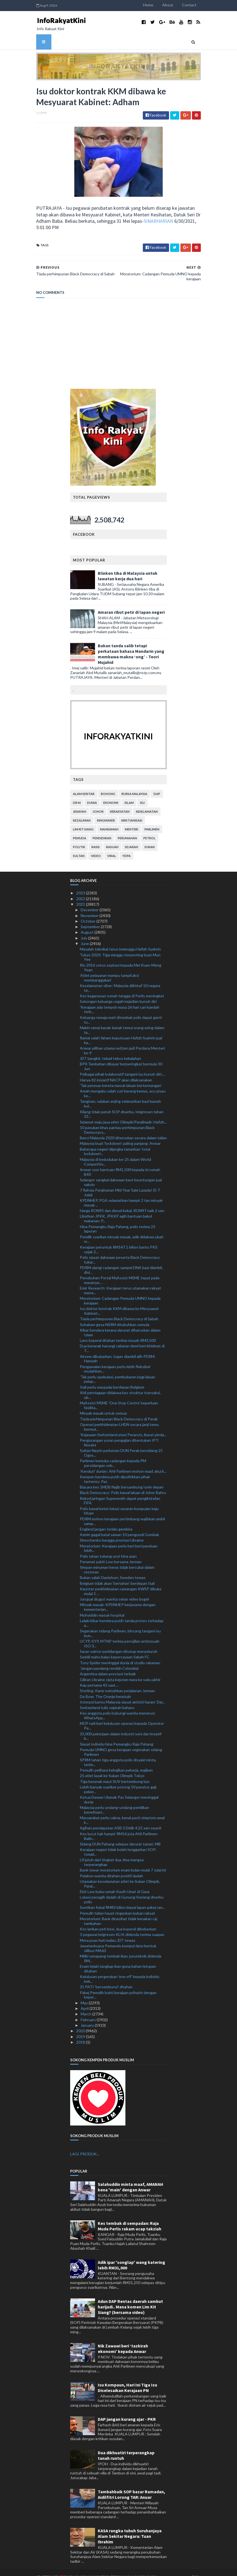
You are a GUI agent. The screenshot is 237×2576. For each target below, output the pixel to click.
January (88, 2017)
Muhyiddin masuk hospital (102, 1606)
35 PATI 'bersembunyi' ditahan (106, 1978)
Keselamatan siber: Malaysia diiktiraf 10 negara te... (120, 979)
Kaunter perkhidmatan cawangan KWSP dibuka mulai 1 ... (120, 1583)
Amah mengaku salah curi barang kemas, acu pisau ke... (122, 1085)
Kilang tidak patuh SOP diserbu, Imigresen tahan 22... (122, 1105)
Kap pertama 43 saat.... (99, 1676)
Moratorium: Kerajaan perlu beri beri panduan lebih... (118, 1539)
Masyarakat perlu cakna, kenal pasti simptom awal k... (122, 1811)
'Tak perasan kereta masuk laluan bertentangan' (121, 1077)
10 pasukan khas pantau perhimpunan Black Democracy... (117, 1121)
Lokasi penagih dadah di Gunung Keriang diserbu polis (122, 1891)
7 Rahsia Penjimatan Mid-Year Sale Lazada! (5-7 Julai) (120, 1184)
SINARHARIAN (51, 224)
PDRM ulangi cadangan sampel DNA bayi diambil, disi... (121, 1261)
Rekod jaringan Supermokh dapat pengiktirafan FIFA (120, 1492)
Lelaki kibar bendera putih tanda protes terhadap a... (122, 1614)
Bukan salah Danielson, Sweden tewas (113, 1569)
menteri (131, 821)
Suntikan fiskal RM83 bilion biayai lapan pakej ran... (122, 1899)
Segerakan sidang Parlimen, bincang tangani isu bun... (120, 1625)
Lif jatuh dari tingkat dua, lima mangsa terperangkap (112, 1853)
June (85, 935)
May (85, 1994)
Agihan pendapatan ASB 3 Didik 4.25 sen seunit (121, 1819)
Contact (210, 4)
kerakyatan (120, 803)
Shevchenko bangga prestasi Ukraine (112, 1531)
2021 (81, 896)
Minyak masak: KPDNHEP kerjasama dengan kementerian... (118, 1598)
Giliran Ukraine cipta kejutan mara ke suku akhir (120, 1671)
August (87, 923)
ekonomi (110, 794)
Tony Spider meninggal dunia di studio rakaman (120, 1654)
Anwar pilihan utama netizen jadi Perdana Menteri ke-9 (122, 1042)
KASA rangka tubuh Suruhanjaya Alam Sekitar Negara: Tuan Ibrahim (130, 2528)
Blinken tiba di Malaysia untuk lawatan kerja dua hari (127, 567)
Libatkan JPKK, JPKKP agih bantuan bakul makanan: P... (116, 1210)
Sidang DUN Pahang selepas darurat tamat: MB (120, 1835)
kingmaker (106, 812)
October (88, 912)
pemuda (79, 830)
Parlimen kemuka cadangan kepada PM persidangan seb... (113, 1454)
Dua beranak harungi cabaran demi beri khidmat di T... (122, 1340)
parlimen (151, 821)
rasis (95, 838)
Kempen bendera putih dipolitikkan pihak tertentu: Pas (115, 1470)
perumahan (127, 830)
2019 (81, 2028)
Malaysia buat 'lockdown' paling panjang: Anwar (120, 1135)
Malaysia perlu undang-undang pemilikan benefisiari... (114, 1801)
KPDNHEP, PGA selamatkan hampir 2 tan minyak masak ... (121, 1194)
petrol (149, 830)
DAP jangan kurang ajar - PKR (127, 2411)
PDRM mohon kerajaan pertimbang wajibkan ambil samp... (122, 1512)
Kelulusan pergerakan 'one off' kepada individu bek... (119, 1970)
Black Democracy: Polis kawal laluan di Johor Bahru (123, 1484)
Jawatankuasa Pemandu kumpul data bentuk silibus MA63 (118, 1940)
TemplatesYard (61, 2568)
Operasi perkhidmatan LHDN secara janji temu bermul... (119, 1418)
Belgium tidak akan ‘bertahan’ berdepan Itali (117, 1574)
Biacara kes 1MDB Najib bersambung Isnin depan (122, 1478)
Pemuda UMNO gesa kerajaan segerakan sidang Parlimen (121, 1743)
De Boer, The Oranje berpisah (105, 1688)
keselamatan (147, 803)
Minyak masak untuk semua (103, 1404)
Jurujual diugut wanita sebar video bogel (114, 1590)
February (89, 2011)
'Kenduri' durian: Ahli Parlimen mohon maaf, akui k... (123, 1462)
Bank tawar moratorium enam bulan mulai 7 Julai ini (123, 1861)
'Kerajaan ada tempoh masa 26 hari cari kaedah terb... (119, 1001)
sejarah (131, 838)
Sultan (79, 847)
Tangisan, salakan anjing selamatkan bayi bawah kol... (120, 1095)
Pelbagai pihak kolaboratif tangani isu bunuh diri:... (122, 1065)
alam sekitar (83, 785)
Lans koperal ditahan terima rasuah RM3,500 (118, 1332)
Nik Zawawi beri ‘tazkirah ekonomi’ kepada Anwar (123, 2339)
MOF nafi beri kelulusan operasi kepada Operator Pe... (122, 1717)
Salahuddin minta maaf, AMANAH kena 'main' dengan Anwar (130, 2178)
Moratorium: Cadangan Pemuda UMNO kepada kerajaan (120, 1292)
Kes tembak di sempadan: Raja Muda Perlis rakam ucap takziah (129, 2217)
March (86, 2005)
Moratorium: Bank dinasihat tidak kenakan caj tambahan (118, 1912)
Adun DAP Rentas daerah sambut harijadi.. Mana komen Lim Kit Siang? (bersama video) (130, 2298)
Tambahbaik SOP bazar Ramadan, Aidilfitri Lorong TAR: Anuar (131, 2486)
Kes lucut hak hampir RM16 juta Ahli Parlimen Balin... (118, 1827)
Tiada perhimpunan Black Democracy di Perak (119, 1410)
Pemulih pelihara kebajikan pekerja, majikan (116, 1761)
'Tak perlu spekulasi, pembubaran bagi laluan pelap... (117, 1370)
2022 (81, 890)
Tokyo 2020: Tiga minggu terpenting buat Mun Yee (120, 948)
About (188, 4)
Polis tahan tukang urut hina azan (108, 1547)
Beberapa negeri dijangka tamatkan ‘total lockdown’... (115, 1143)
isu (142, 794)
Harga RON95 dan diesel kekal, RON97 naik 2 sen (122, 1202)
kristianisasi (131, 812)
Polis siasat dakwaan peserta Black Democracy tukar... (120, 1251)
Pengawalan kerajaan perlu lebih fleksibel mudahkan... (115, 1360)
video (96, 847)
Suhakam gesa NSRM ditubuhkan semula (114, 1316)
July (84, 929)
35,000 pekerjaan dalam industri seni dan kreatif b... (121, 1727)
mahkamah (109, 821)
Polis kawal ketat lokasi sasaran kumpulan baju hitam (119, 1502)
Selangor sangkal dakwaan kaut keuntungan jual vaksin (121, 1174)
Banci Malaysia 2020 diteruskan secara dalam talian (123, 1129)
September (91, 918)
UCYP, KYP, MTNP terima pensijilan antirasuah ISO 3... (119, 1635)
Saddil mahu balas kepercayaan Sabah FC (114, 1648)
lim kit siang (83, 821)
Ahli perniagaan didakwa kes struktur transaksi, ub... (120, 1386)
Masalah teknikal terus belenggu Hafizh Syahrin (120, 940)
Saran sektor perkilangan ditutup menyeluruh (118, 1643)
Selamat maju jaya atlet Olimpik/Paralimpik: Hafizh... (123, 1113)
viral (111, 847)
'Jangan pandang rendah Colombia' (109, 1660)
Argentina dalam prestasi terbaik (108, 1665)
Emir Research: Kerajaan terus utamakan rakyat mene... (120, 1282)
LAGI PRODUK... (84, 2145)
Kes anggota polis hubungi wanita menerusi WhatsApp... (117, 1707)
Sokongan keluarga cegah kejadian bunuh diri (118, 993)
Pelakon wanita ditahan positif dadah (111, 1867)
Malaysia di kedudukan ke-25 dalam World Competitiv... (115, 1153)
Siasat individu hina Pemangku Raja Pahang (116, 1735)
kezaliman (82, 812)
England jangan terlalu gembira (106, 1520)
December (90, 901)
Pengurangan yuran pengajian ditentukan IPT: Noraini (119, 1434)
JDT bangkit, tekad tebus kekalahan (110, 1050)
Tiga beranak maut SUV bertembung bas (115, 1772)
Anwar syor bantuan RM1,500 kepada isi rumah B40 (120, 1163)
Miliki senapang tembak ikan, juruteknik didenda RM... (120, 1950)
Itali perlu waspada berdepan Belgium (112, 1378)
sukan (149, 838)
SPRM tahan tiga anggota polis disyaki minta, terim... (118, 1754)
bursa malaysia (134, 785)
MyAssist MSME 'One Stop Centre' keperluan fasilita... (119, 1397)
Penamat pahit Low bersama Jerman (111, 1553)
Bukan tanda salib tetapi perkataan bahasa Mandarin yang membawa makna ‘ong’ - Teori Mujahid (131, 646)
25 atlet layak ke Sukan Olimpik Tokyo (112, 1767)
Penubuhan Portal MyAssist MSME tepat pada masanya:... (119, 1272)
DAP (157, 785)
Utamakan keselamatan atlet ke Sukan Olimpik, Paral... (120, 1875)
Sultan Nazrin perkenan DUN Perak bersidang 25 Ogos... (121, 1444)
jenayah (79, 803)
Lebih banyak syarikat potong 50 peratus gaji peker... (118, 1781)
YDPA (126, 847)
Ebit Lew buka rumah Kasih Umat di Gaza (114, 1883)
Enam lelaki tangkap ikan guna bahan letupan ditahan (118, 1960)
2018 (81, 2033)
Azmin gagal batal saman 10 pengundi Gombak (119, 1526)
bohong (108, 785)
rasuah (112, 838)
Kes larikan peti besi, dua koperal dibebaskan (118, 1920)
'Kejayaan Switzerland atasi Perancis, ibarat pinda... (123, 1426)
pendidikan (102, 830)
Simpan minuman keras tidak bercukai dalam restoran (117, 1561)
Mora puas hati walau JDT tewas (107, 1931)
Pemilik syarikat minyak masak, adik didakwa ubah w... (122, 1230)
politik (79, 838)
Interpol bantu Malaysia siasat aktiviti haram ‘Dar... (122, 1693)
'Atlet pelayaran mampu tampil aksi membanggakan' (109, 969)
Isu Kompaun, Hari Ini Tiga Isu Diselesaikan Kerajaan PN (127, 2379)
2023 (81, 884)
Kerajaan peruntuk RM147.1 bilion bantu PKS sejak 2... (118, 1241)
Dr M (77, 794)
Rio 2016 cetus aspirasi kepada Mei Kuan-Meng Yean (120, 959)
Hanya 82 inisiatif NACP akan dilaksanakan (116, 1071)
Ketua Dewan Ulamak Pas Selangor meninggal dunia (119, 1791)
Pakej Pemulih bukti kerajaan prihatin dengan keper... (118, 1986)
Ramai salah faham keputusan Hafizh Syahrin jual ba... (121, 1032)
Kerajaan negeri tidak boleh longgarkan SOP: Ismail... (118, 1843)
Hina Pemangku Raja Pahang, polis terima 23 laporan (117, 1220)
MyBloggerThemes (118, 2568)
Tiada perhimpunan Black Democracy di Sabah (119, 1310)
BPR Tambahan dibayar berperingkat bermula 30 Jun (121, 1058)
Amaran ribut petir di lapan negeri (131, 604)
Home (169, 4)
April (85, 2000)
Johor (98, 803)
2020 (81, 2022)
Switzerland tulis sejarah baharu (107, 1699)
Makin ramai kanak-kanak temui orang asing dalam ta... (122, 1021)
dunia (92, 794)
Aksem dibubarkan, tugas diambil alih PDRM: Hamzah (118, 1350)
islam (129, 794)
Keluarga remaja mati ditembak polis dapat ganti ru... (121, 1011)
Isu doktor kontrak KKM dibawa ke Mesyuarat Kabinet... (119, 1302)
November (90, 907)
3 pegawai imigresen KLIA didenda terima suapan (122, 1926)
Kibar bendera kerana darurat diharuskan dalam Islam (120, 1324)
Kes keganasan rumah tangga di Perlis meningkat (122, 987)
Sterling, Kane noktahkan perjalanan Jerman (117, 1682)
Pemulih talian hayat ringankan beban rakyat (117, 1904)
